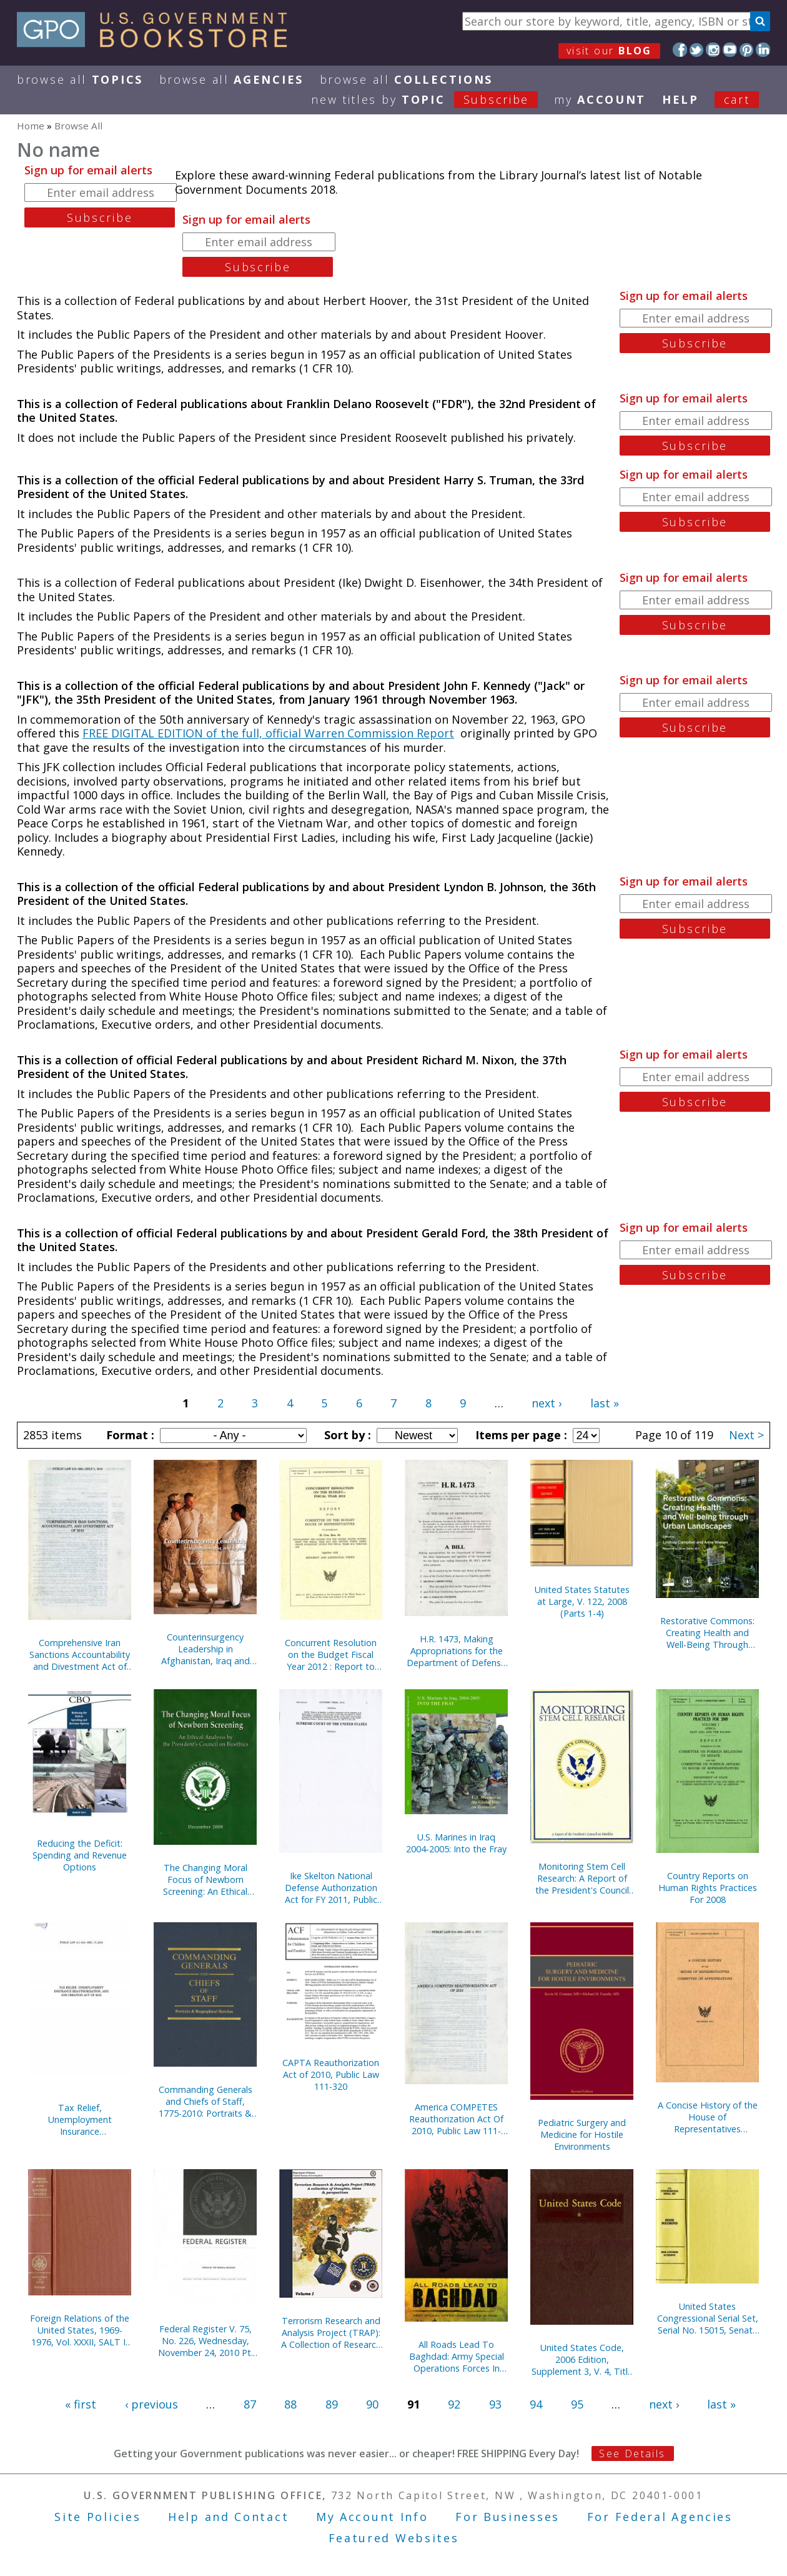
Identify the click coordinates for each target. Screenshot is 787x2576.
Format (128, 1434)
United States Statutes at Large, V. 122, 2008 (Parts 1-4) (582, 1601)
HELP (680, 99)
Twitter (697, 49)
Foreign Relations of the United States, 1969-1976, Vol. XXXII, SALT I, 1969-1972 (79, 2330)
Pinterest (747, 49)
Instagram (713, 49)
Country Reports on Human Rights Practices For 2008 (707, 1887)
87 (250, 2404)
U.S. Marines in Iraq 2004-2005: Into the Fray (456, 1843)
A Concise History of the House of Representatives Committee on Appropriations (708, 2117)
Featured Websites (394, 2537)
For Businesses (507, 2516)
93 (495, 2404)
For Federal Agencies (660, 2516)
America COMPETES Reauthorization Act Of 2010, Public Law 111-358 (456, 2119)
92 (454, 2404)
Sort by (346, 1434)
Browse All (80, 79)
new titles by (432, 99)
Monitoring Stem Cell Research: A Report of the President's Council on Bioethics (582, 1878)
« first (80, 2404)
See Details (632, 2453)
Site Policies (97, 2516)
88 (290, 2404)
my (600, 99)
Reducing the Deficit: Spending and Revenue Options (79, 1855)
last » (604, 1402)
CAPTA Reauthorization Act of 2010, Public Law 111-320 (330, 2074)
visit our (609, 50)
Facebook (680, 49)
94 (536, 2404)
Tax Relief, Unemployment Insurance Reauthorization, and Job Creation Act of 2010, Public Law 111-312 (80, 2119)
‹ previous (151, 2404)
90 (372, 2404)
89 (331, 2404)
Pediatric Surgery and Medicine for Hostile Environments (582, 2134)
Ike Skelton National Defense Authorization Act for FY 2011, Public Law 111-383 (331, 1887)
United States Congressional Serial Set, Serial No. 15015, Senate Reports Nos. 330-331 (707, 2318)
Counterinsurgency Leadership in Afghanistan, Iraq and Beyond (205, 1649)
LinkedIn (763, 49)
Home (30, 125)
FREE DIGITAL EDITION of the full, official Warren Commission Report (268, 733)
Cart (737, 99)
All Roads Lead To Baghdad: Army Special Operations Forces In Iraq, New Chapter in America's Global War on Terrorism (457, 2356)
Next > (746, 1434)
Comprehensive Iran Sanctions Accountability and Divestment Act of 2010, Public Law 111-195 (79, 1654)
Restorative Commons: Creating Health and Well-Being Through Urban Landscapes (707, 1632)
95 (577, 2404)
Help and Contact (228, 2516)
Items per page (519, 1434)
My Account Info (372, 2516)
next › (547, 1402)
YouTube (730, 49)
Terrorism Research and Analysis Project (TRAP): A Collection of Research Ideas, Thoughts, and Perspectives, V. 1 (331, 2332)
